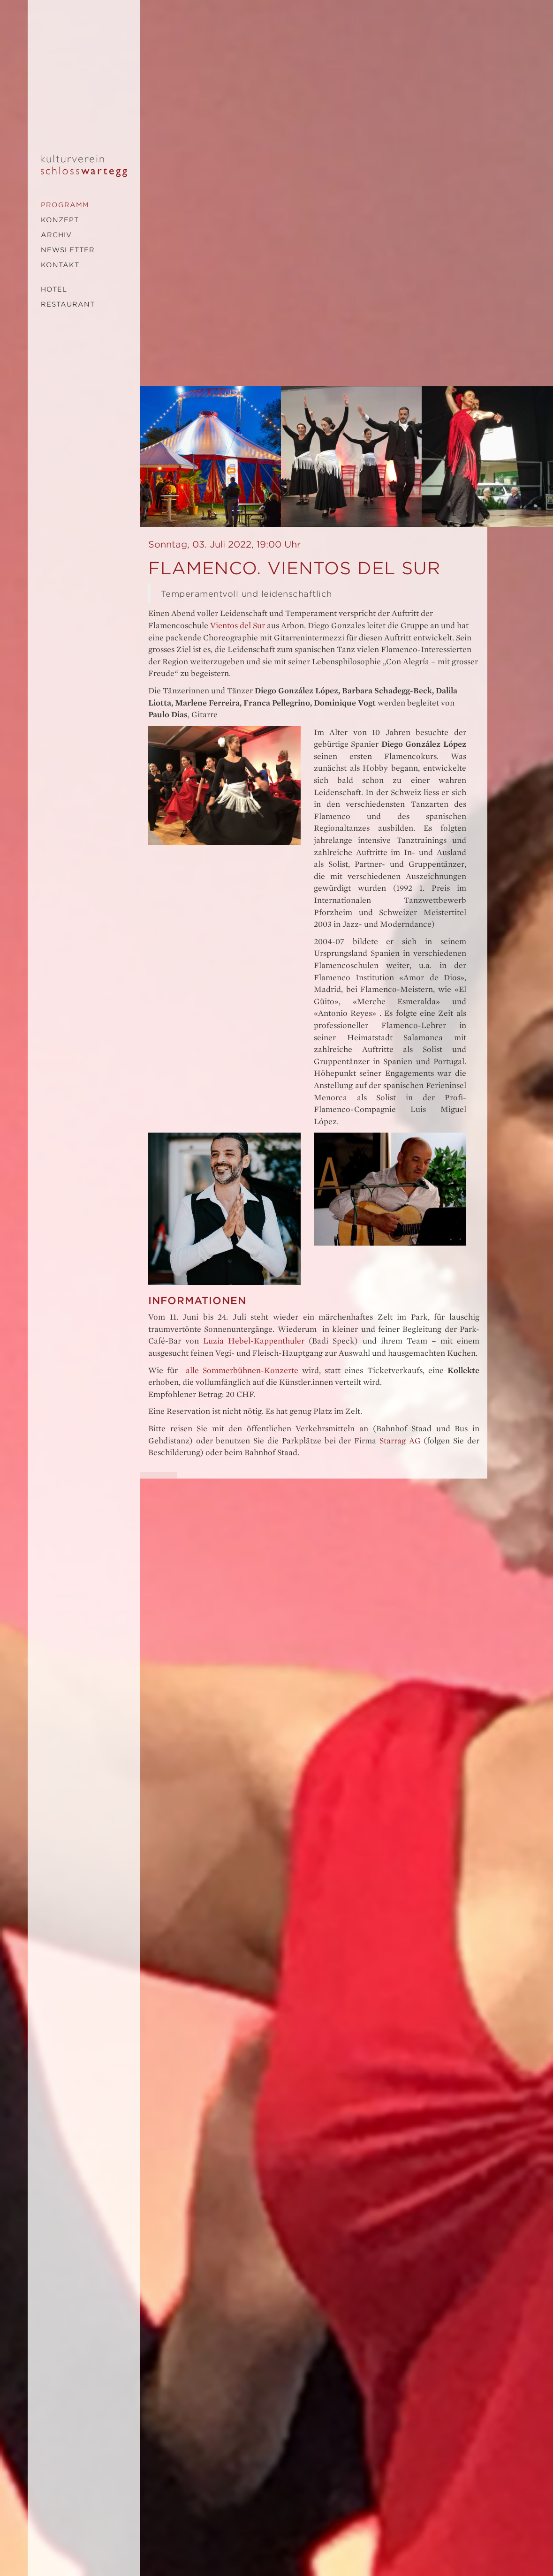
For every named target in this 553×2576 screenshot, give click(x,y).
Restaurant (68, 304)
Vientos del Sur (237, 625)
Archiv (56, 235)
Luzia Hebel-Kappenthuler (253, 1341)
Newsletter (68, 250)
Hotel (54, 289)
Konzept (60, 220)
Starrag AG (400, 1440)
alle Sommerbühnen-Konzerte (242, 1370)
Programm (65, 205)
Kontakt (60, 265)
